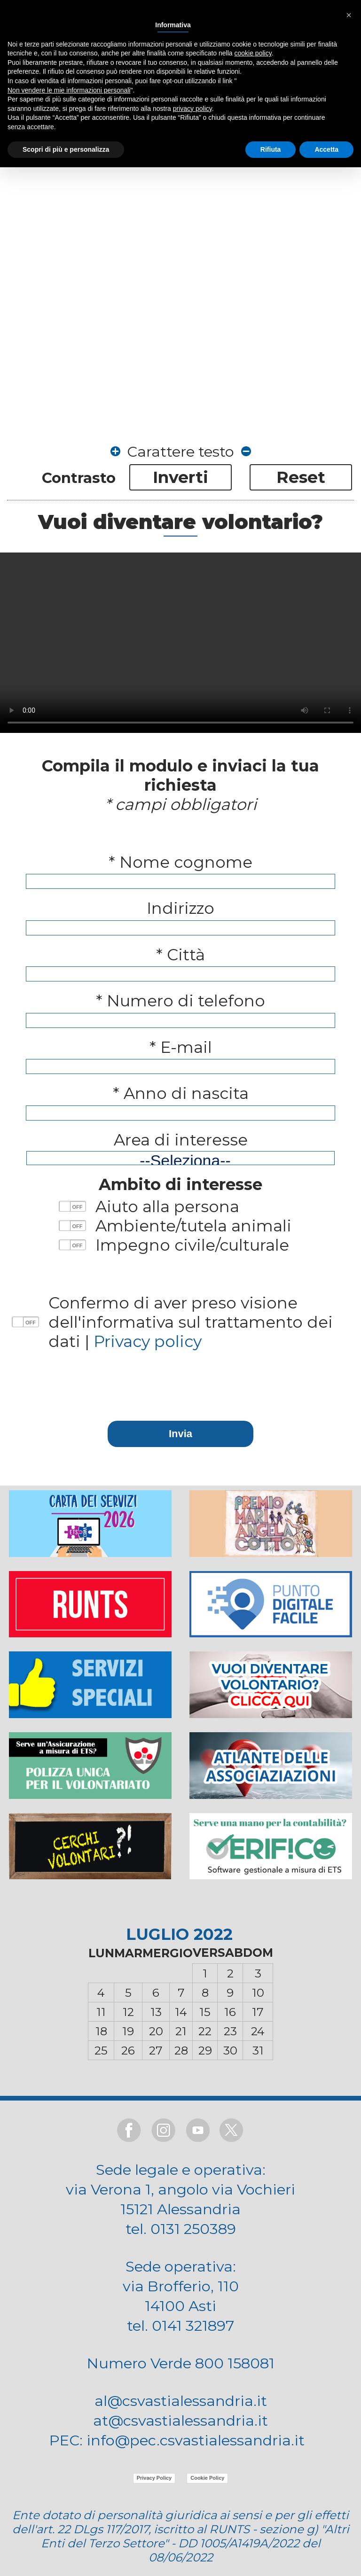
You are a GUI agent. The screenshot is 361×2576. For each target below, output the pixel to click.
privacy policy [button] (192, 108)
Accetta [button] (326, 149)
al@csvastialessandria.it (180, 2401)
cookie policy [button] (253, 53)
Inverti (180, 477)
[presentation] (180, 1376)
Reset (300, 477)
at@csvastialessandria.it (180, 2420)
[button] (348, 15)
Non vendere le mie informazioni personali (69, 90)
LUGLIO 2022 (179, 1934)
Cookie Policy (207, 2478)
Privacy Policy (154, 2478)
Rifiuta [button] (270, 149)
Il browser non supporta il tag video (180, 643)
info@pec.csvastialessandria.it (195, 2440)
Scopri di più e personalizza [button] (66, 149)
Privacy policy (148, 1341)
